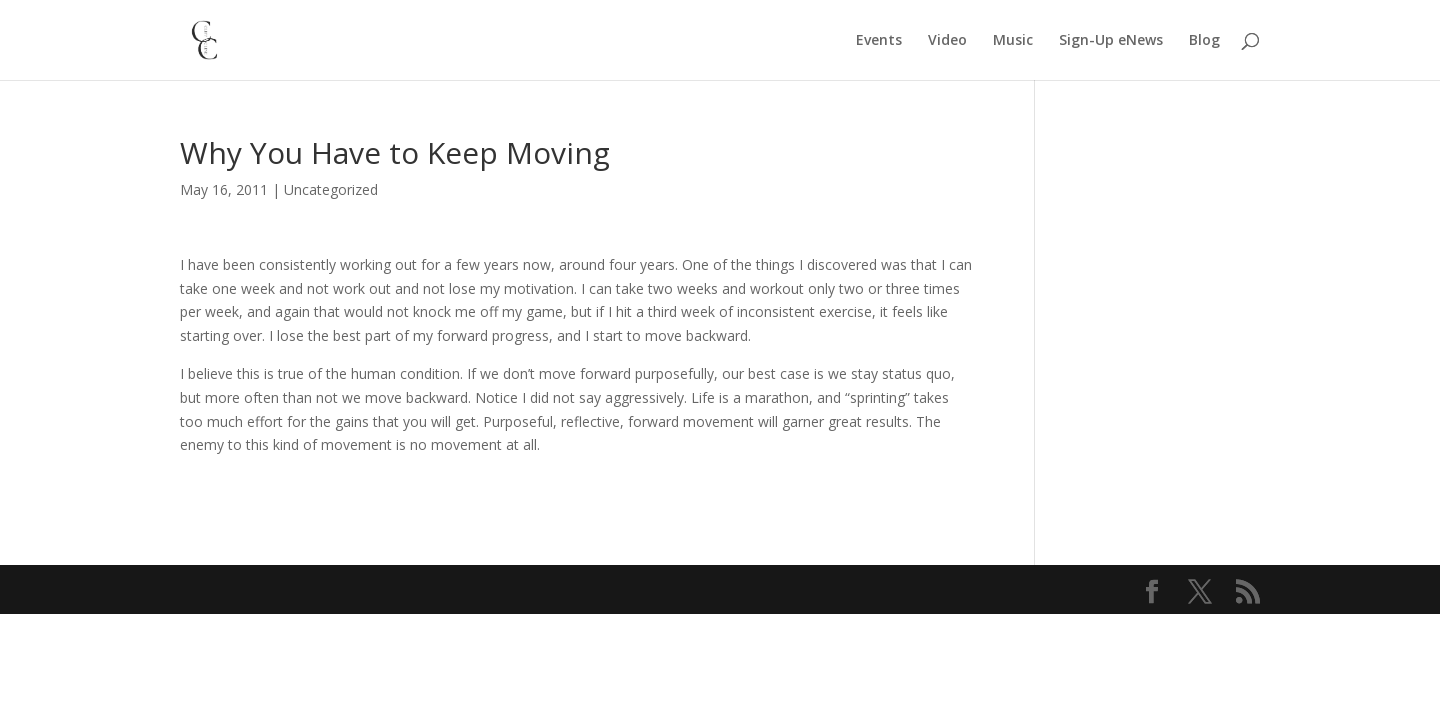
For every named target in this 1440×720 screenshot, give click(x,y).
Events (879, 41)
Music (1013, 41)
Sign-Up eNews (1111, 41)
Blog (1204, 41)
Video (947, 41)
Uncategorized (331, 189)
